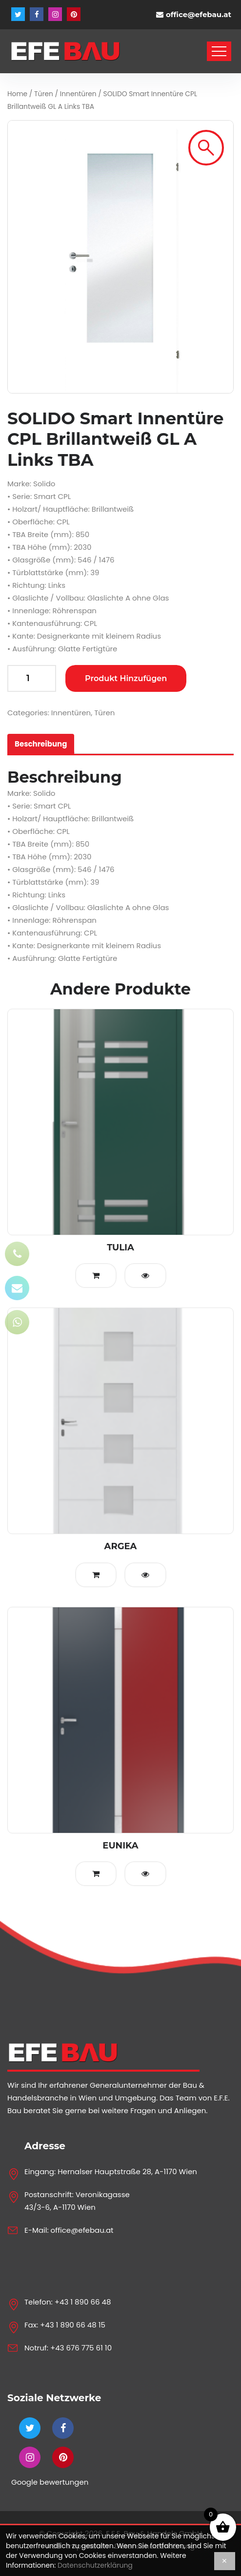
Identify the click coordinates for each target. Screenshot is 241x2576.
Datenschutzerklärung (95, 2565)
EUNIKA (120, 1845)
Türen (43, 94)
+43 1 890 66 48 (83, 2302)
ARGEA (120, 1546)
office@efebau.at (198, 14)
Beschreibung (41, 744)
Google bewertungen (49, 2482)
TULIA (120, 1247)
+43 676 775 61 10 (81, 2348)
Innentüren (78, 94)
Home (17, 94)
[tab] (40, 744)
